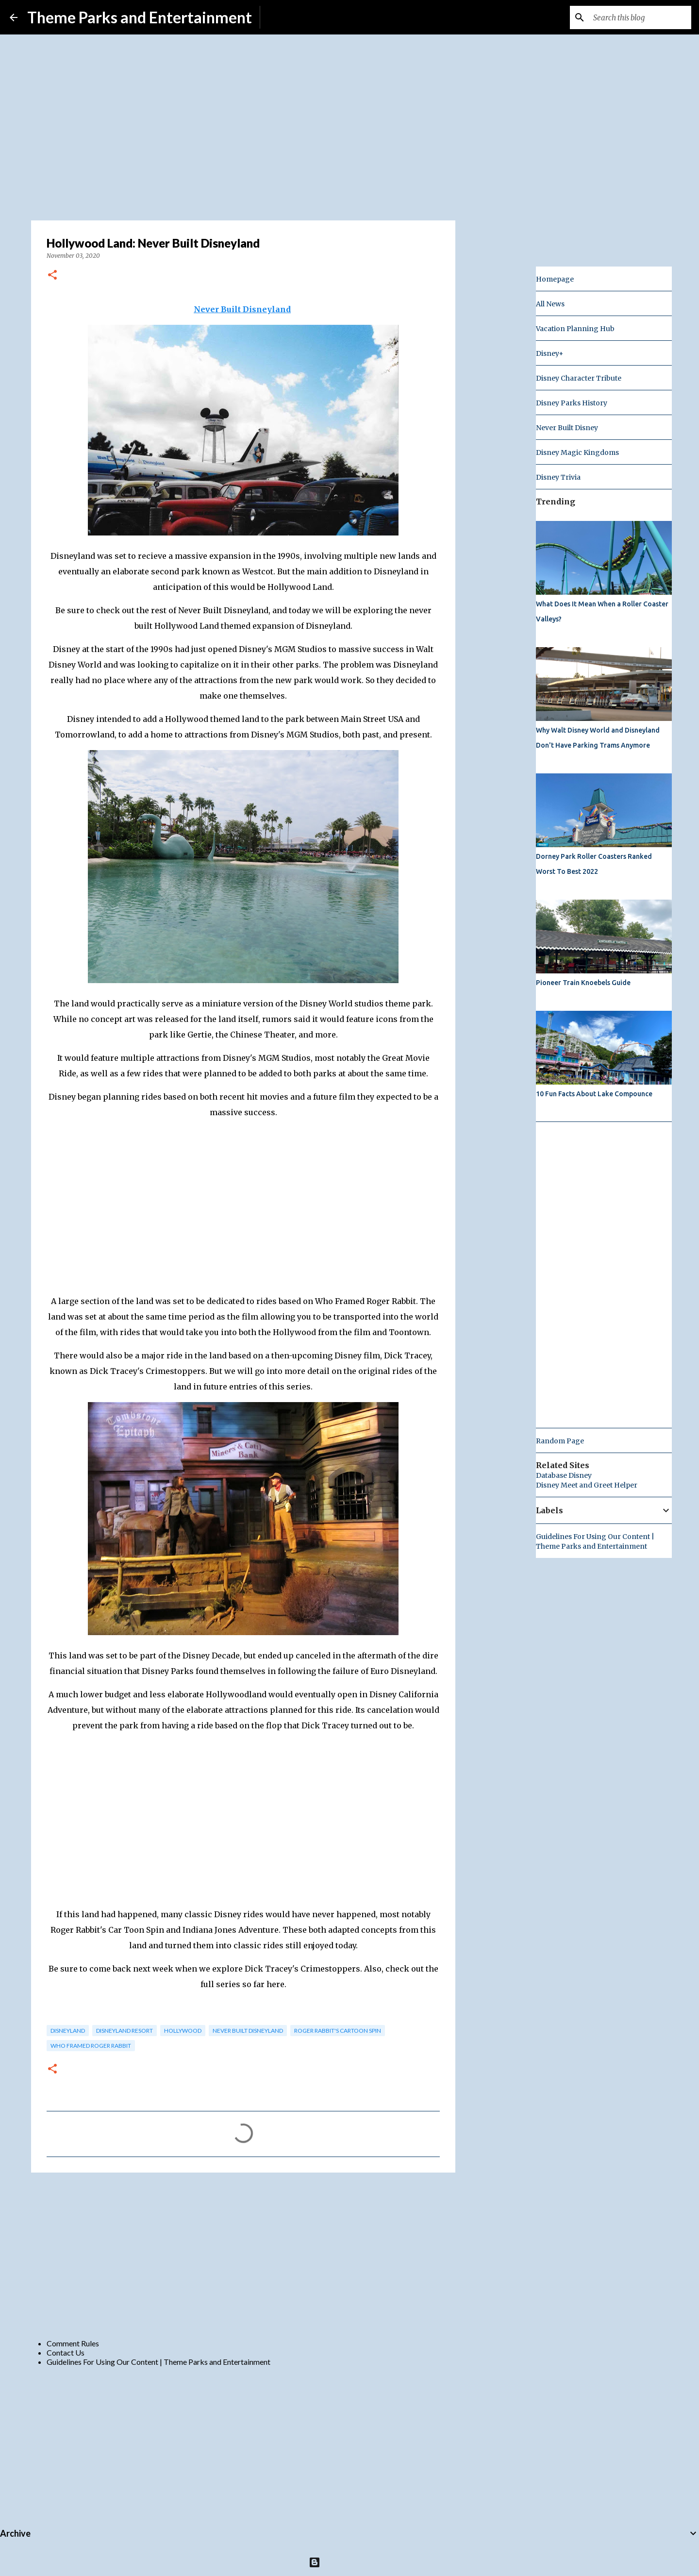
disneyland (67, 2030)
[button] (52, 275)
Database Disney (564, 1475)
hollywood (182, 2030)
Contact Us (65, 2352)
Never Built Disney (567, 427)
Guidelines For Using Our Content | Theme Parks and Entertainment (158, 2361)
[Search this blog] (640, 17)
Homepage (555, 279)
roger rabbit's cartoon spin (337, 2030)
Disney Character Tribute (578, 378)
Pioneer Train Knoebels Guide (583, 983)
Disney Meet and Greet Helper (586, 1485)
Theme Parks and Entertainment (139, 17)
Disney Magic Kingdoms (577, 452)
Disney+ (550, 353)
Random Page (560, 1441)
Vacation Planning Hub (575, 328)
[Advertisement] (243, 2255)
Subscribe (284, 17)
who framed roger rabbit (90, 2045)
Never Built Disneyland (248, 2030)
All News (550, 304)
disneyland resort (124, 2030)
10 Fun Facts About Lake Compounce (594, 1094)
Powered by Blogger (350, 2562)
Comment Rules (73, 2343)
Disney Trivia (558, 477)
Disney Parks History (571, 403)
